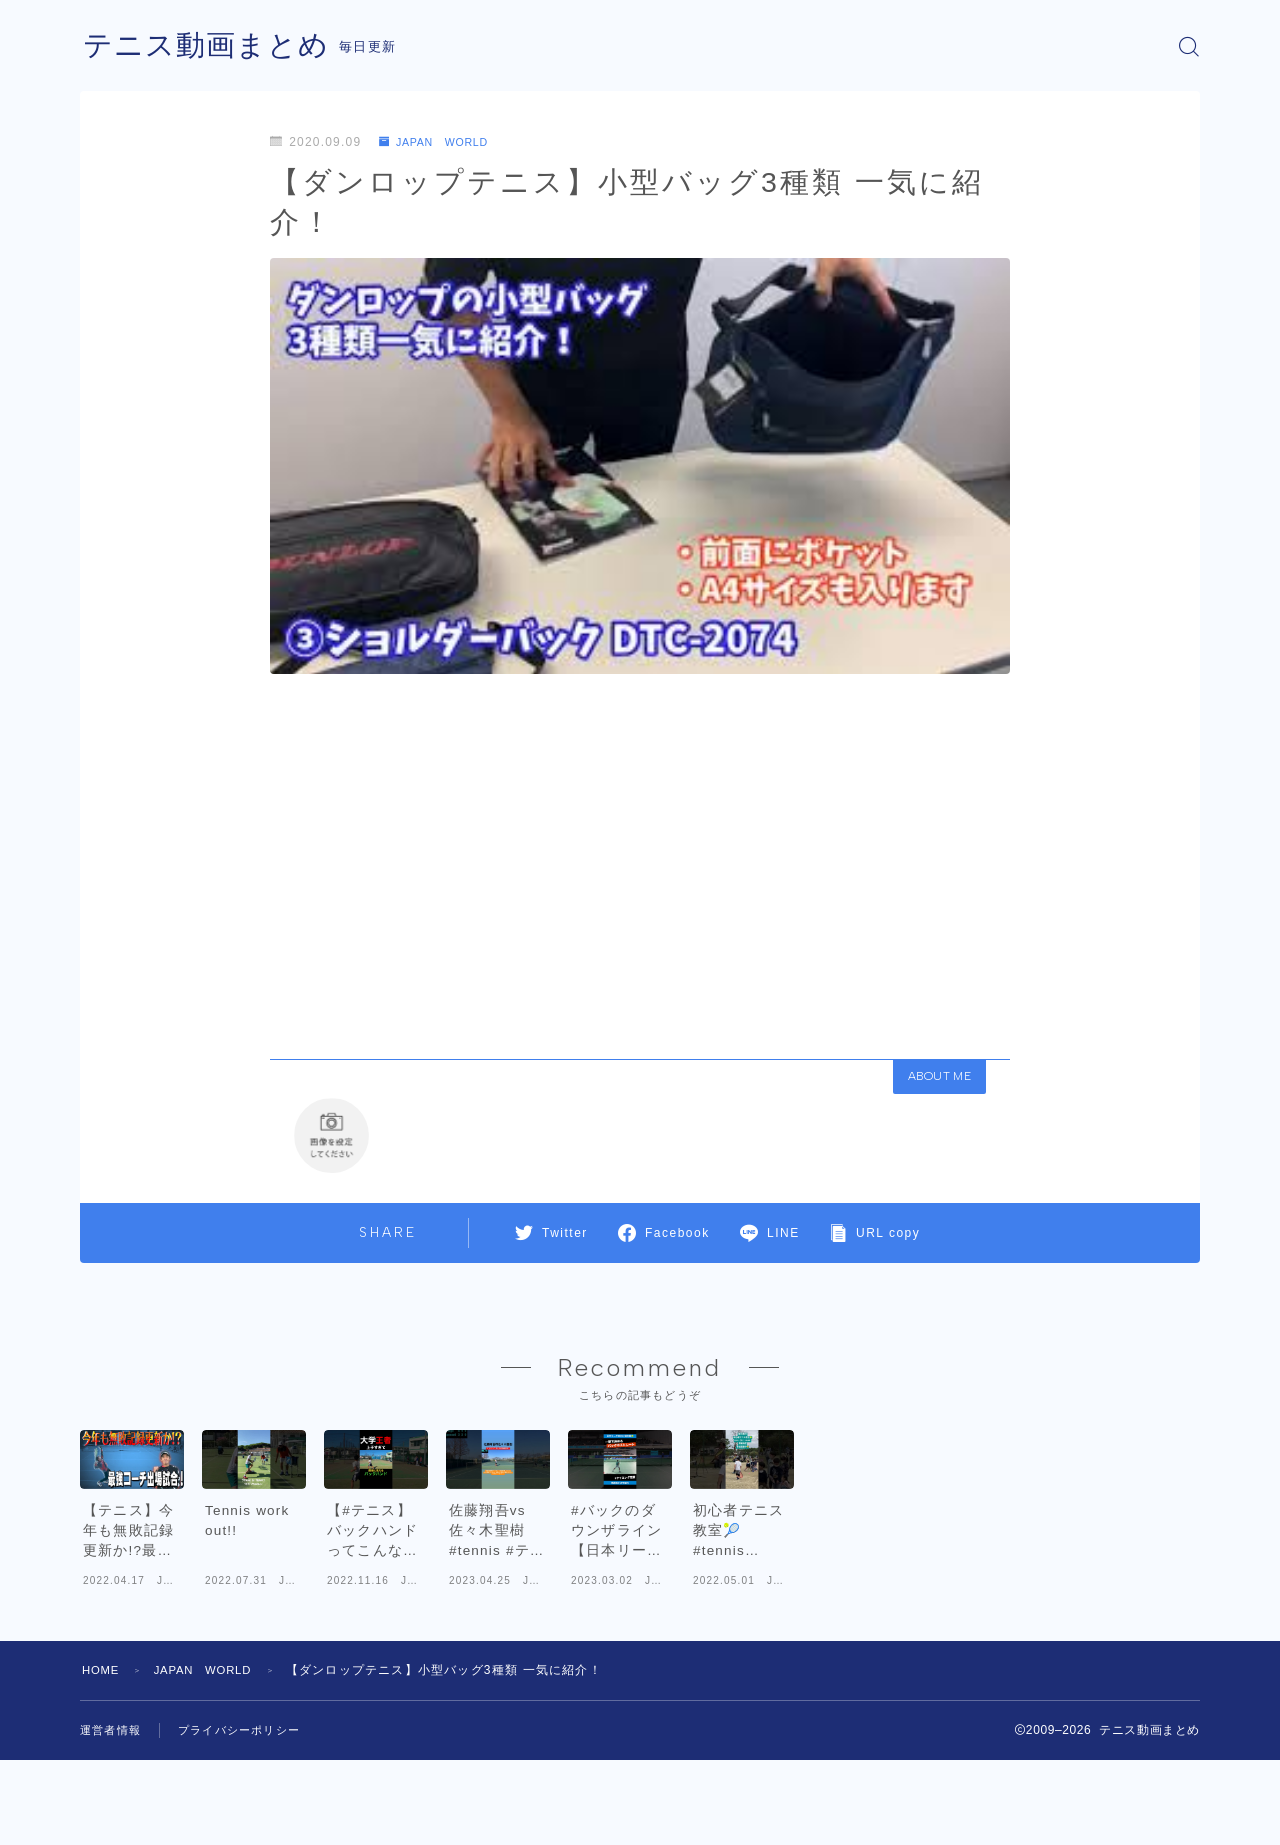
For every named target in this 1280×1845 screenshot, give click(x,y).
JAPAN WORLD (440, 142)
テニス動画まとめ (210, 46)
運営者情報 (113, 1815)
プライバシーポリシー (249, 1815)
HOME (102, 1755)
